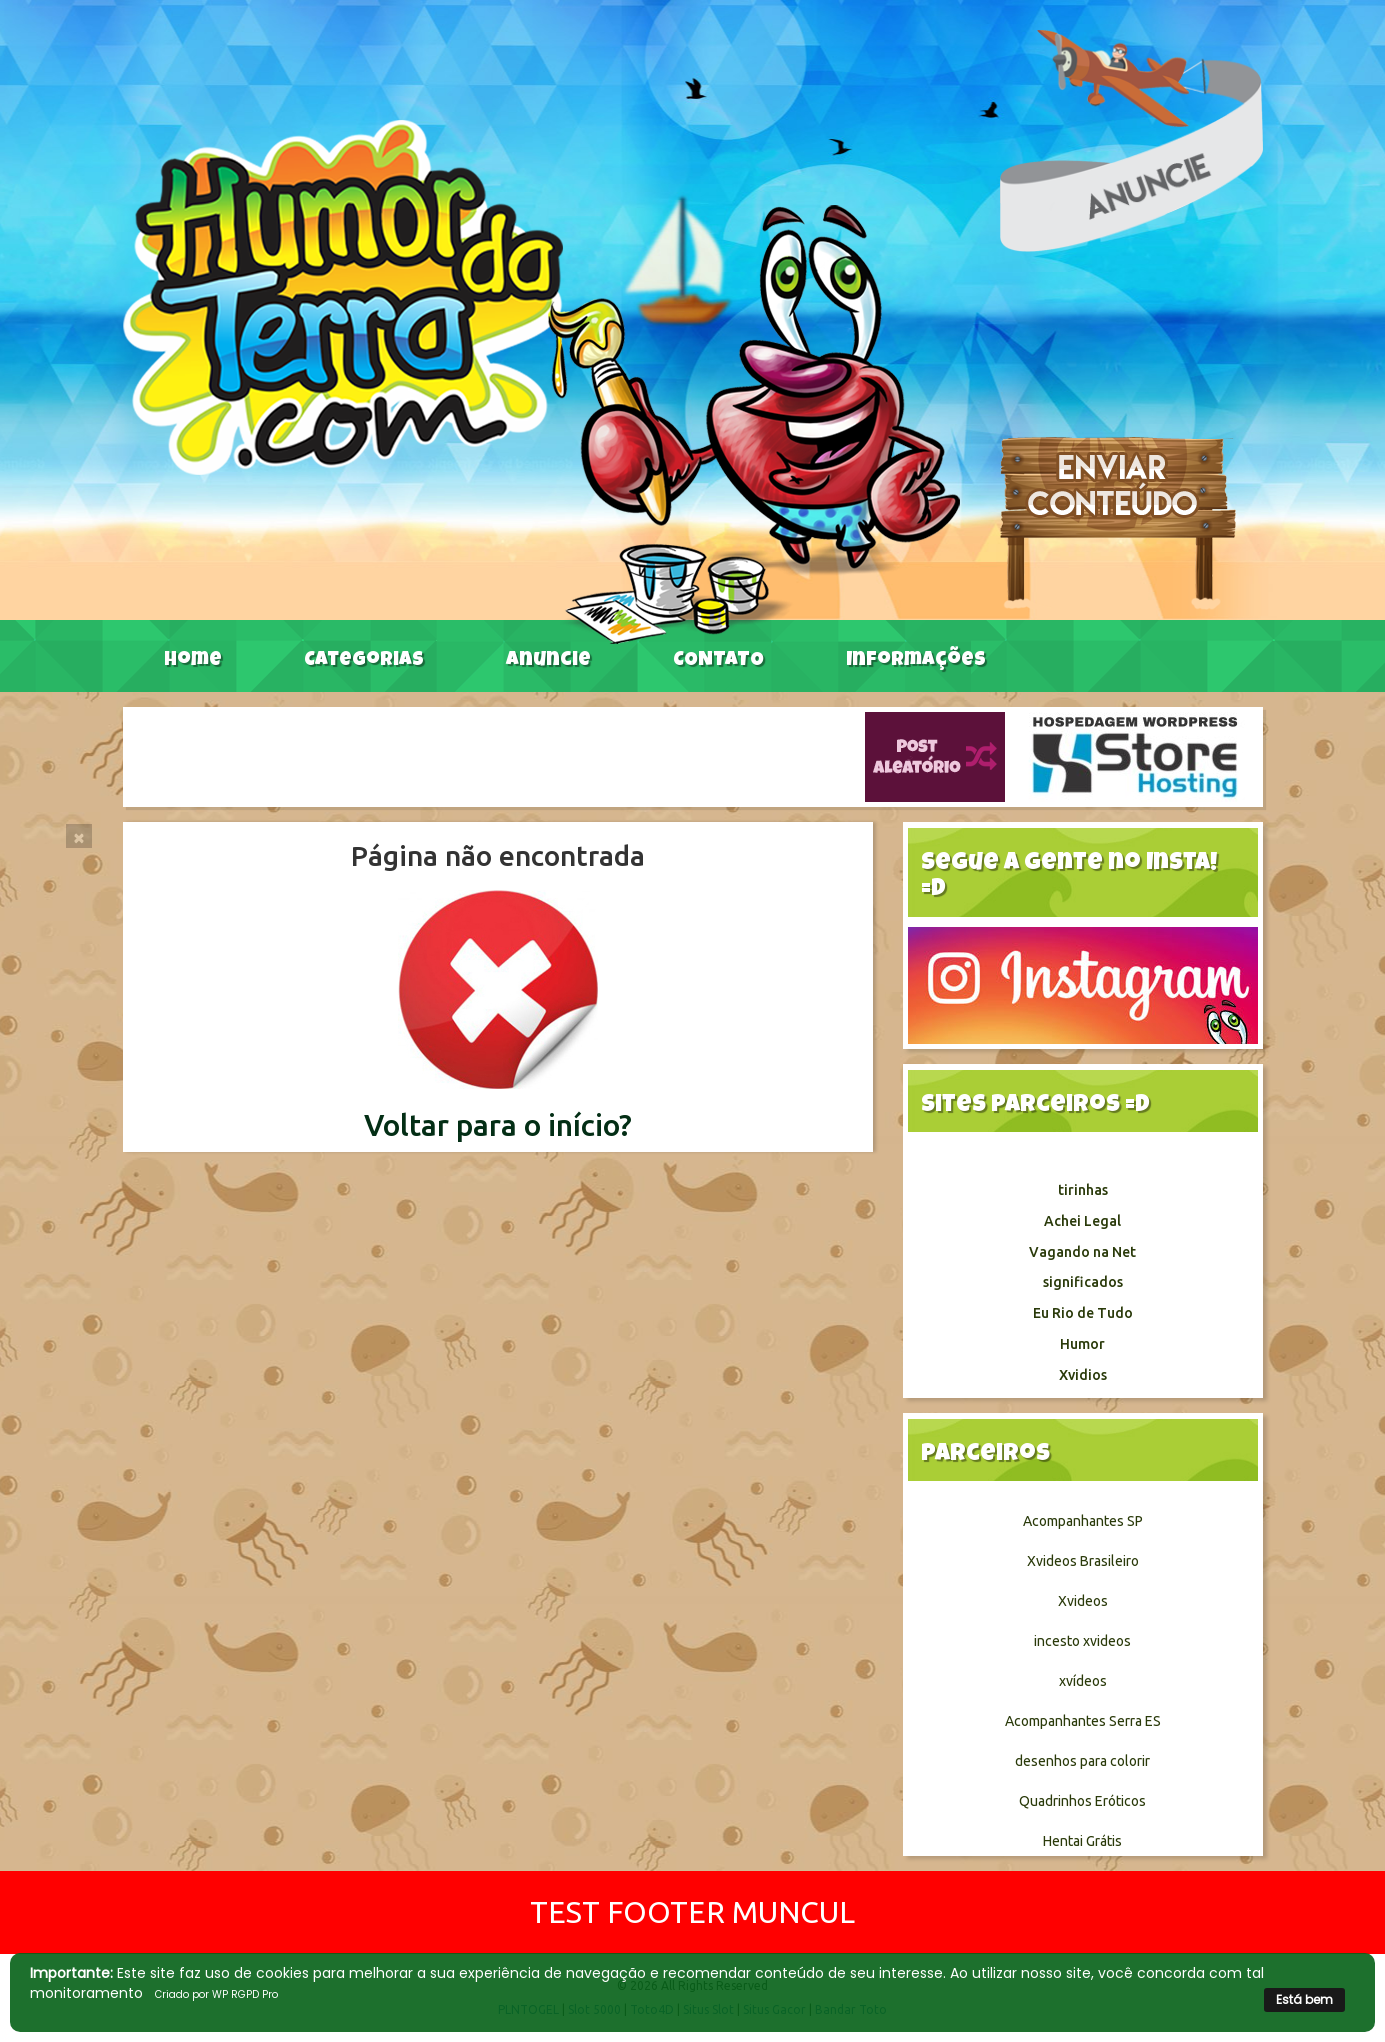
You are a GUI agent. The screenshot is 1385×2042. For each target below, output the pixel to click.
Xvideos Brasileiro (1083, 1561)
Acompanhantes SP (1083, 1521)
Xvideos (1083, 1601)
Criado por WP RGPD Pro (216, 1994)
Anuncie (548, 661)
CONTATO (718, 661)
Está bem (1304, 1999)
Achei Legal (1082, 1221)
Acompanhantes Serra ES (1083, 1721)
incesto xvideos (1082, 1641)
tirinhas (1083, 1190)
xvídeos (1083, 1681)
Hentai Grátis (1082, 1841)
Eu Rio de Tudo (1083, 1313)
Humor (1082, 1344)
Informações (916, 661)
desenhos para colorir (1082, 1761)
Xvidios (1083, 1375)
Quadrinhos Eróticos (1082, 1801)
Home (193, 661)
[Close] (79, 836)
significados (1083, 1282)
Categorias (364, 661)
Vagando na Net (1082, 1252)
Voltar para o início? (498, 1125)
